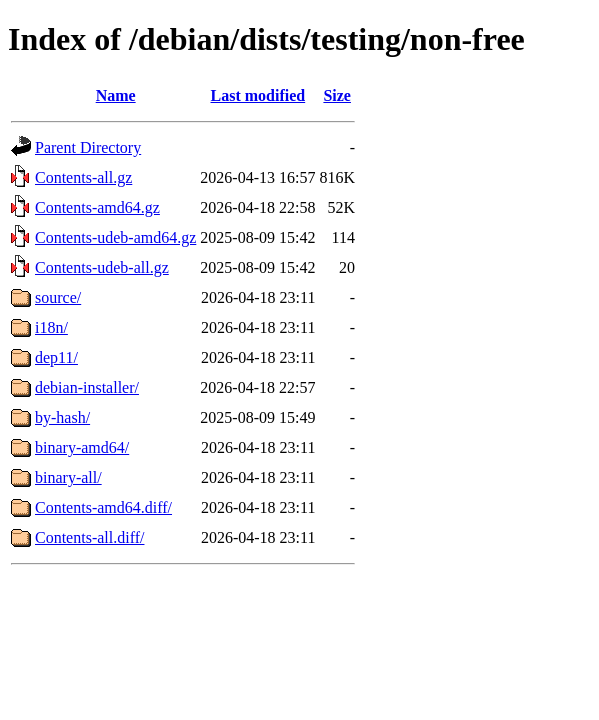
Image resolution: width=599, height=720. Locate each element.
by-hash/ (62, 417)
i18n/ (51, 327)
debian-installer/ (87, 387)
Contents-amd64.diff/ (103, 507)
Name (116, 95)
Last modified (258, 95)
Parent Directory (88, 147)
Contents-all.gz (83, 177)
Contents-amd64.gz (97, 207)
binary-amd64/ (82, 447)
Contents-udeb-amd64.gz (115, 237)
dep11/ (56, 357)
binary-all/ (68, 477)
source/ (58, 297)
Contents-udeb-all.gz (102, 267)
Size (337, 95)
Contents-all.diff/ (89, 537)
